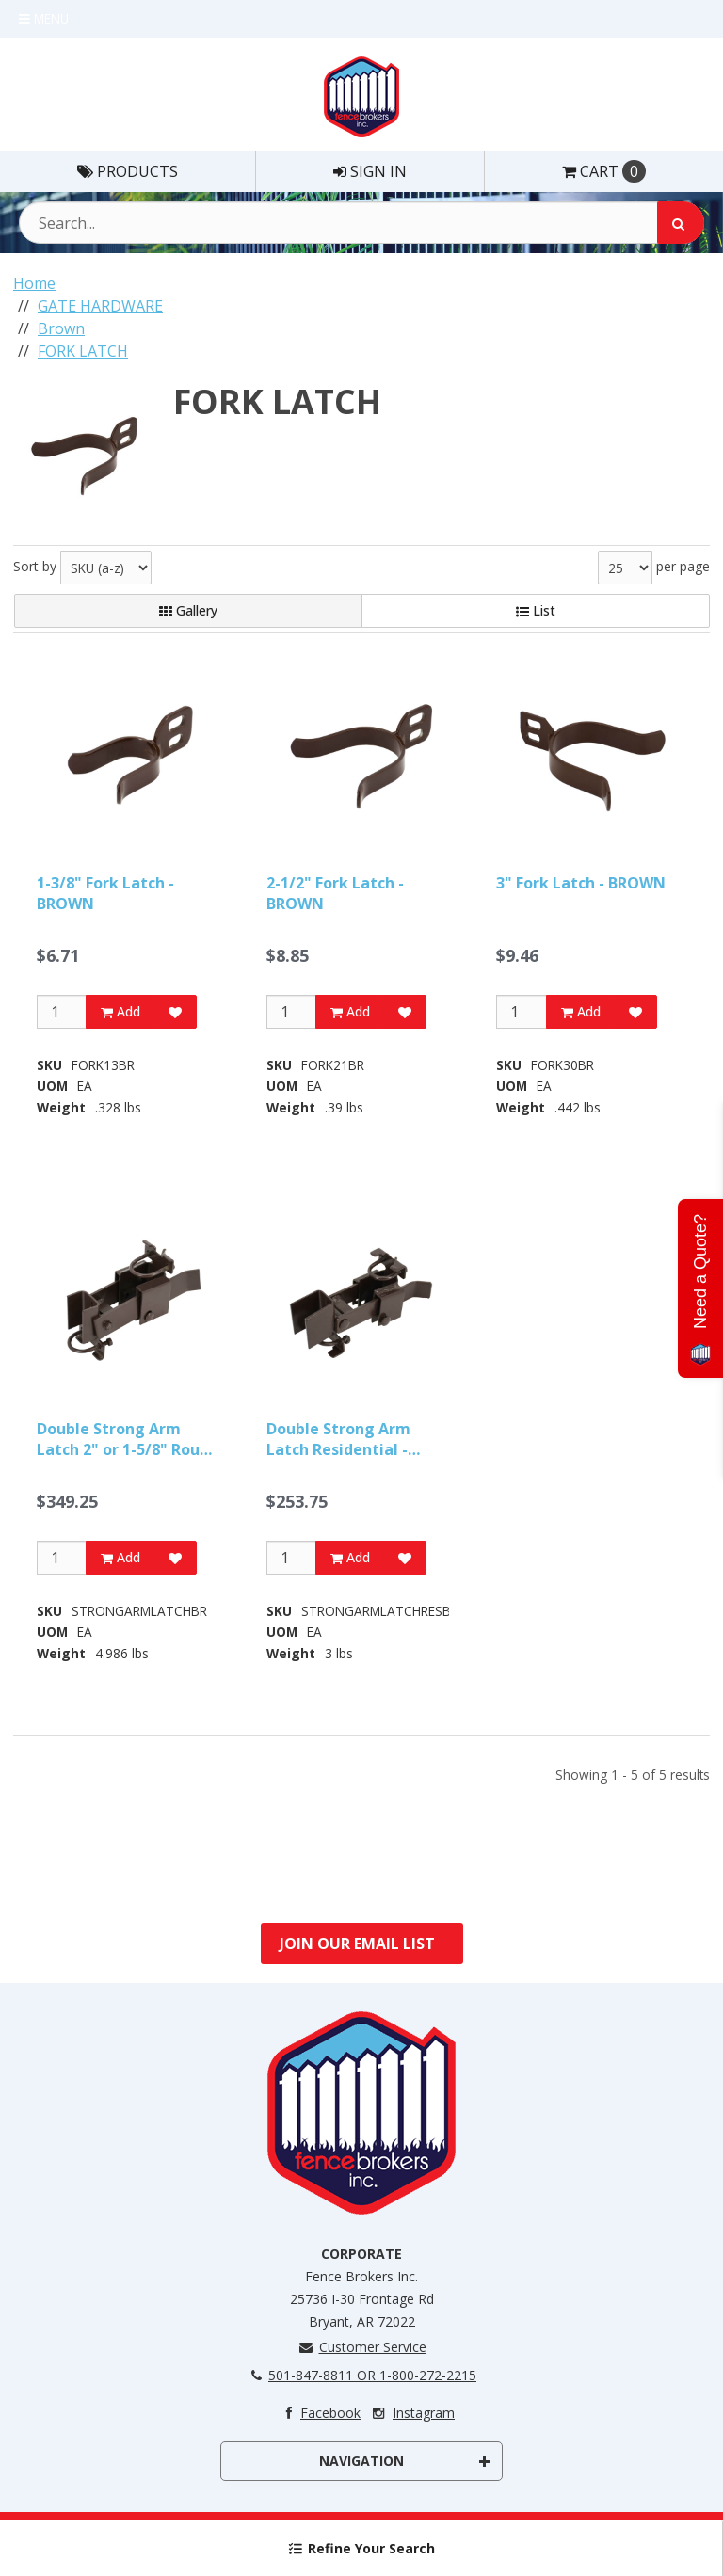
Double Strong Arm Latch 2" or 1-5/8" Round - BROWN (127, 1439)
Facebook (319, 2413)
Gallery (188, 610)
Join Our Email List (357, 1943)
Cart (604, 171)
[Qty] (62, 1012)
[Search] (680, 222)
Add (120, 1011)
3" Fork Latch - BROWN (581, 882)
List (535, 610)
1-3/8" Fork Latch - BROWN (105, 893)
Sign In (370, 171)
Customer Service (361, 2347)
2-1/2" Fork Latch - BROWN (335, 893)
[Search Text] (361, 222)
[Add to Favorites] (175, 1012)
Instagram (412, 2413)
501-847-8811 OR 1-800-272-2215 (361, 2375)
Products (127, 171)
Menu (44, 18)
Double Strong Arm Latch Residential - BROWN (338, 1439)
